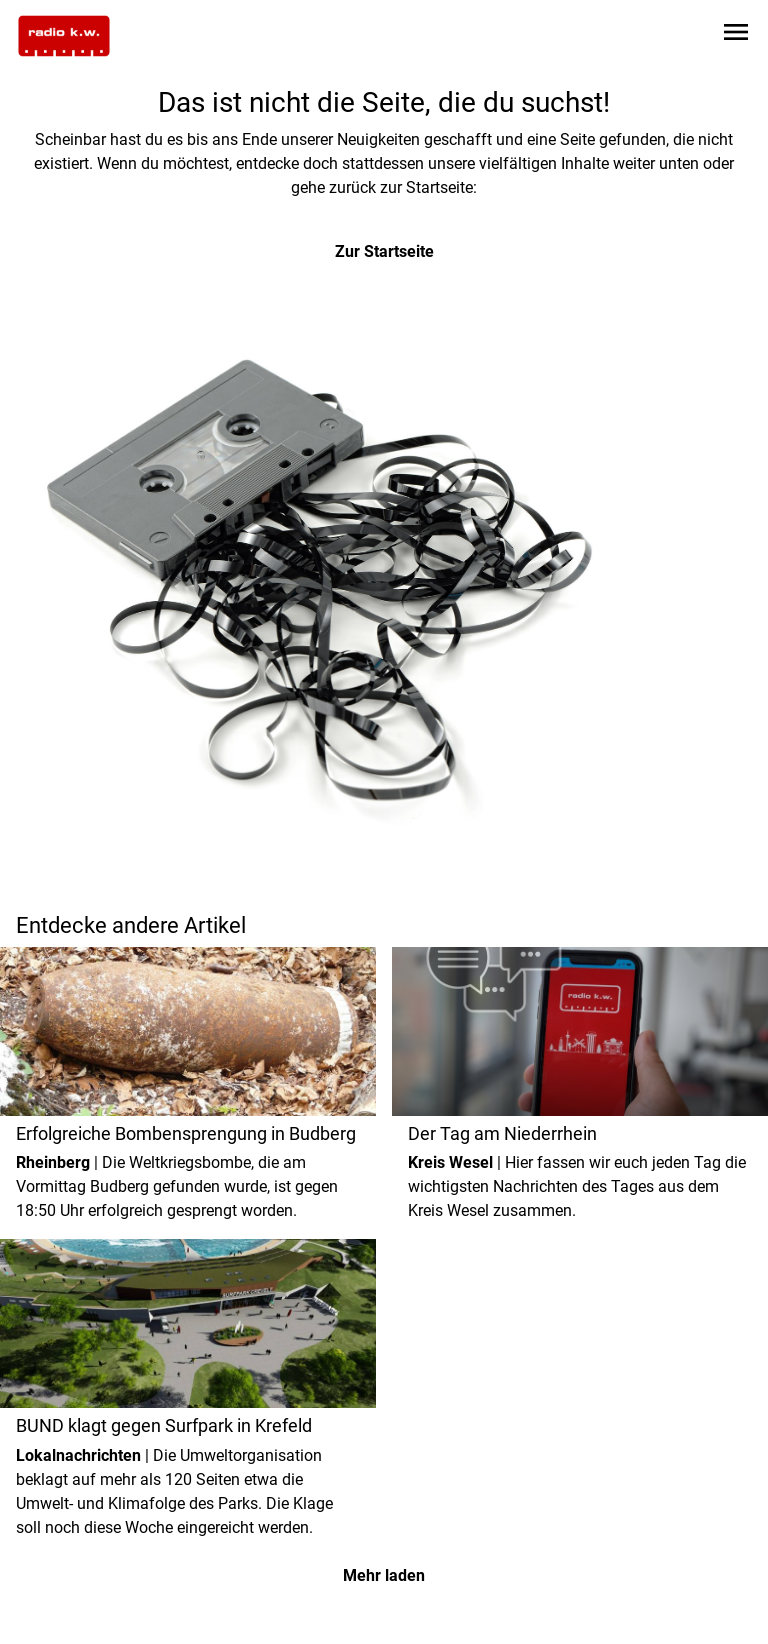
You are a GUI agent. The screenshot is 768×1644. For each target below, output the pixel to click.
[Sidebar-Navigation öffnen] (736, 35)
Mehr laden (384, 1575)
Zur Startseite (384, 251)
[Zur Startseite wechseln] (64, 36)
